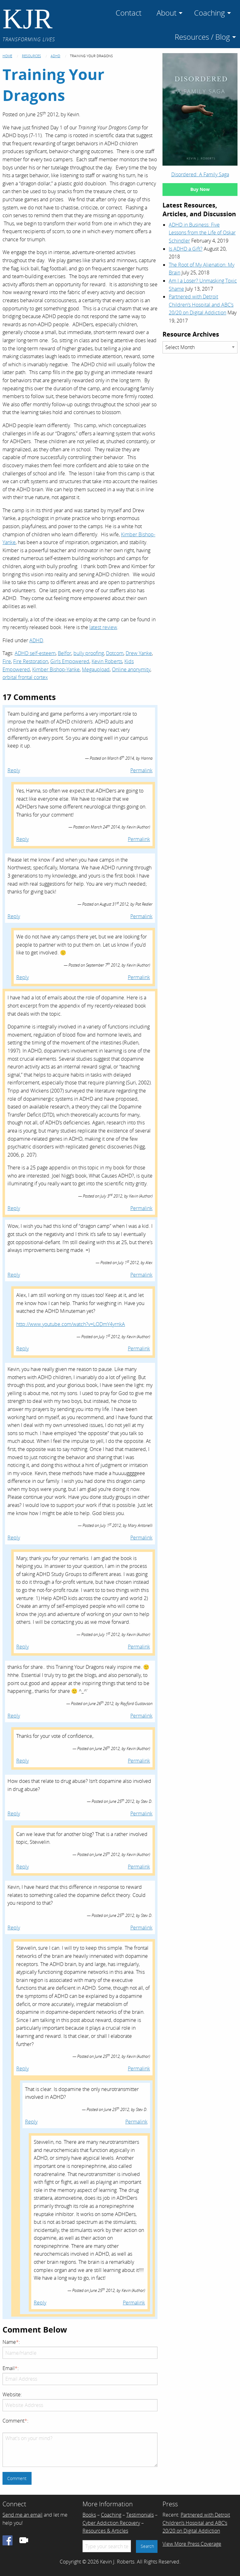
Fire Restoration (30, 661)
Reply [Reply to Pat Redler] (14, 916)
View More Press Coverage (191, 2543)
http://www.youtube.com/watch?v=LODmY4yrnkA (70, 1324)
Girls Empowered (69, 661)
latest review (103, 627)
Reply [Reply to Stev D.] (14, 1813)
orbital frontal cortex (25, 677)
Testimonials (140, 2514)
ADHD (55, 55)
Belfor (64, 653)
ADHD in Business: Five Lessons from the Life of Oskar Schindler (202, 232)
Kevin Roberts (107, 661)
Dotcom (114, 653)
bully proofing (88, 653)
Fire (6, 661)
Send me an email (22, 2514)
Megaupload (96, 669)
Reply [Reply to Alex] (14, 1274)
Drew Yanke (139, 653)
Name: (11, 2341)
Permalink (141, 770)
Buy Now (200, 189)
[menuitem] (129, 12)
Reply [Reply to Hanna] (14, 770)
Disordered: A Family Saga (200, 174)
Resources (31, 55)
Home (7, 55)
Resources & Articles (105, 2530)
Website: (12, 2394)
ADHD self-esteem (35, 653)
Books (89, 2514)
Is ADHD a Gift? (185, 248)
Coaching (111, 2514)
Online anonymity (131, 669)
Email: (10, 2368)
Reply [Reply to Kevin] (22, 839)
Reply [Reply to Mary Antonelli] (14, 1537)
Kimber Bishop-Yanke (56, 669)
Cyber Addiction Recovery (111, 2522)
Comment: (15, 2420)
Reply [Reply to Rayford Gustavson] (14, 1715)
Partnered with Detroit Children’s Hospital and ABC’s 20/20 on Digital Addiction (201, 304)
